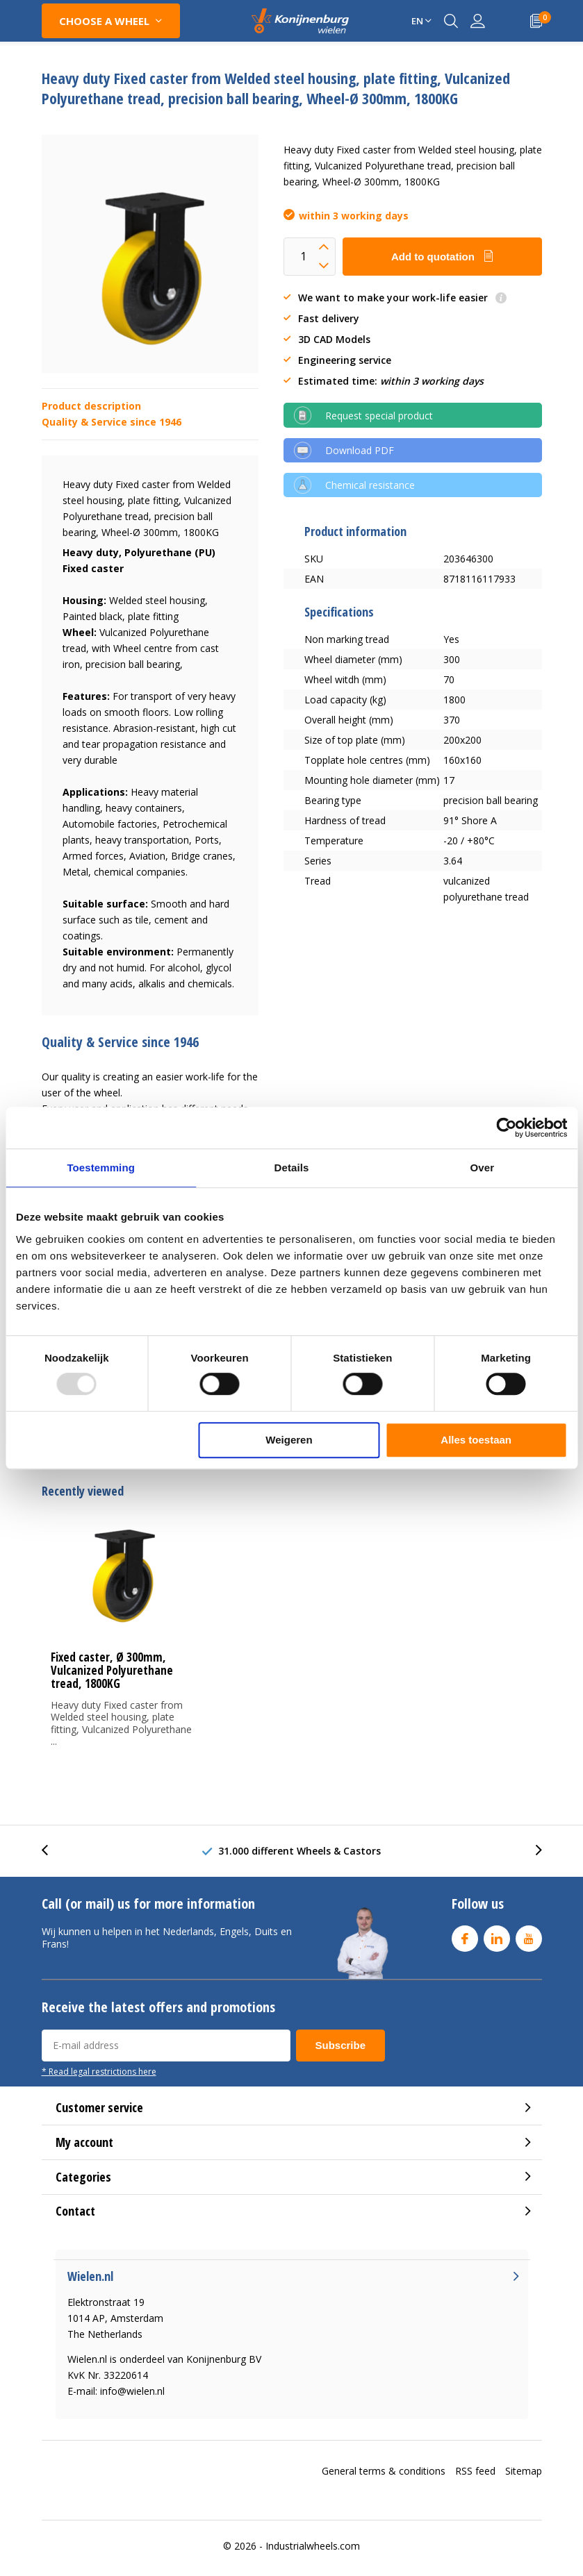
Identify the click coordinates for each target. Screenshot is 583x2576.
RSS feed (475, 2470)
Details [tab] (291, 1167)
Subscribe (340, 2045)
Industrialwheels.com (312, 2545)
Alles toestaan (476, 1440)
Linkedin (497, 1935)
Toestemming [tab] (101, 1167)
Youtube (529, 1935)
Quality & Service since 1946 (111, 421)
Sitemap (523, 2470)
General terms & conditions (383, 2470)
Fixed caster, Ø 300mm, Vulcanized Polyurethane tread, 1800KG (112, 1670)
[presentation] (52, 1851)
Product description (91, 405)
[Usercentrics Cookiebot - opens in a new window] (506, 1127)
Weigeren (288, 1440)
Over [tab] (482, 1167)
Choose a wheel (104, 21)
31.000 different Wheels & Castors (299, 1850)
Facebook (465, 1935)
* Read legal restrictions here (99, 2071)
